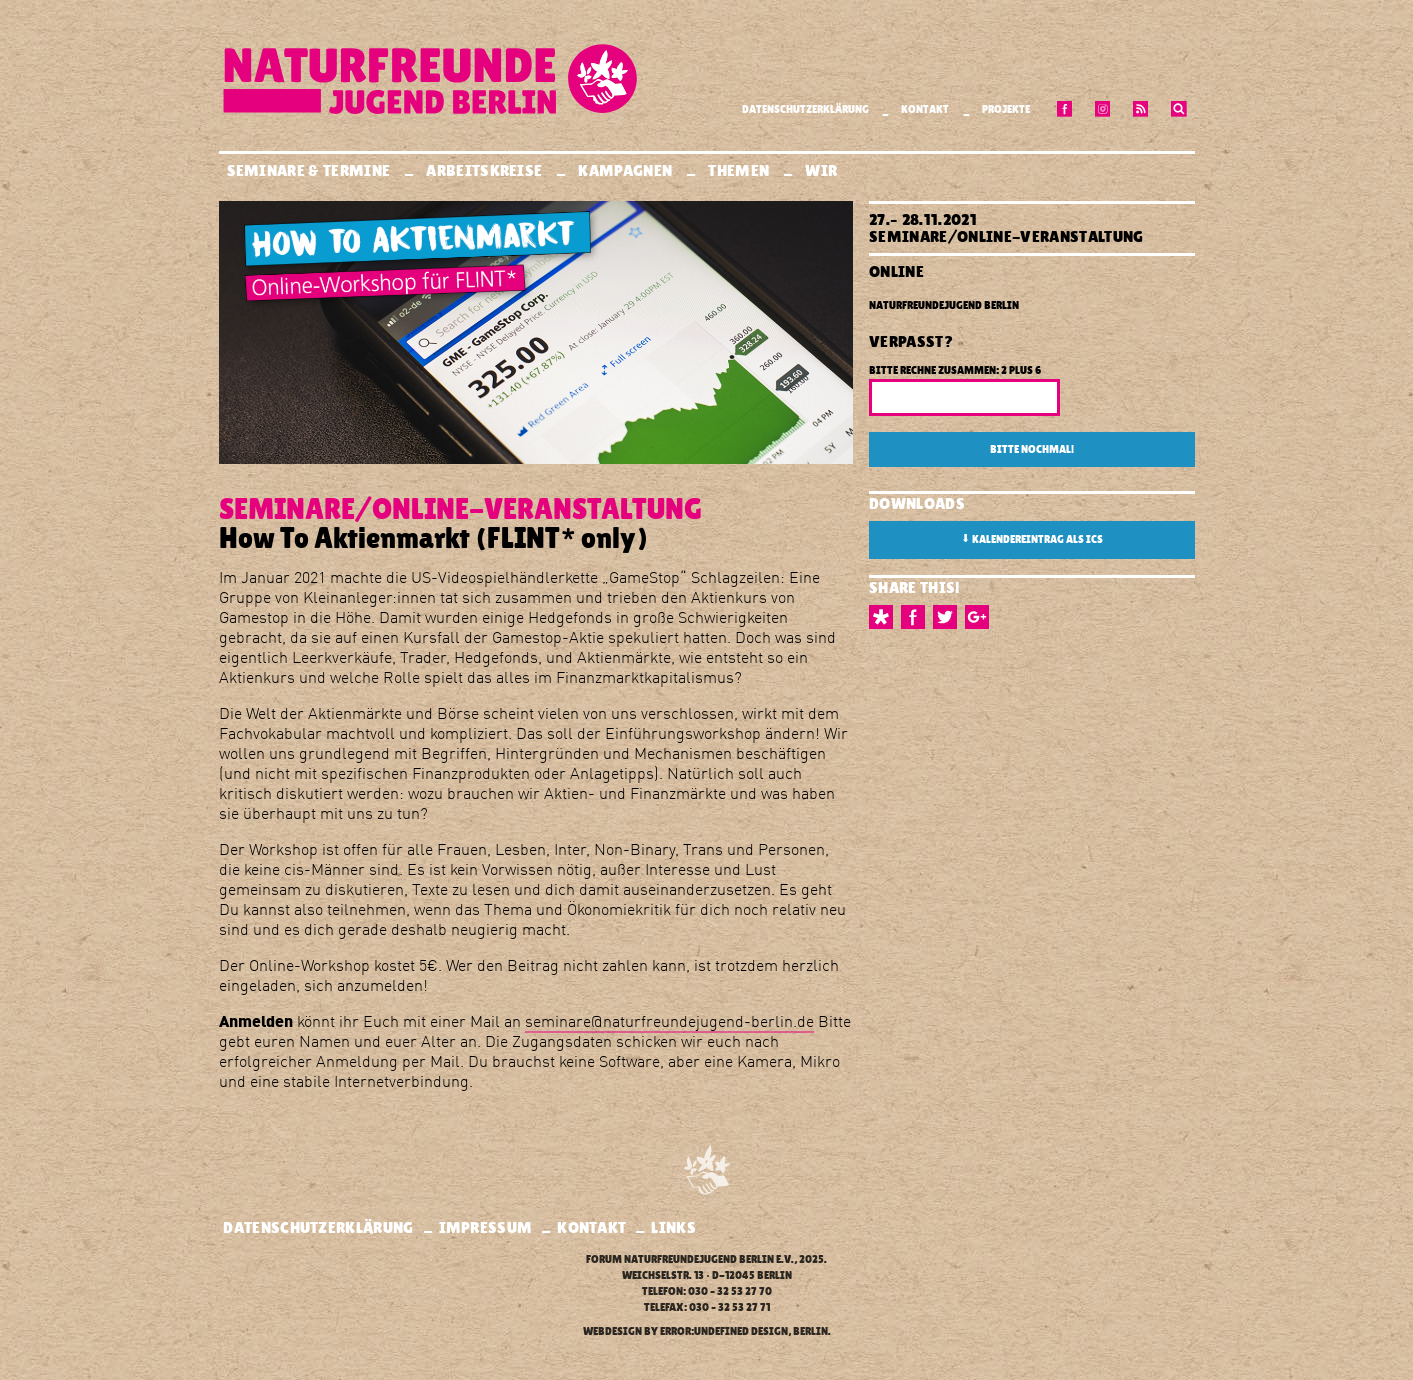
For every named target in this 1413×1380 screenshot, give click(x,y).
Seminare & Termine (310, 170)
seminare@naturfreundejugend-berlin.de (669, 1021)
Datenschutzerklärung (805, 109)
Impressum (486, 1227)
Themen (740, 170)
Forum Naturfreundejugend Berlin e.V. (690, 1259)
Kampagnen (626, 170)
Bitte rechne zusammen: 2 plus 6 (955, 370)
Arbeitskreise (486, 170)
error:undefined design (724, 1331)
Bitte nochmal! (1032, 449)
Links (673, 1227)
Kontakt (925, 109)
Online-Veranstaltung (1050, 236)
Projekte (1006, 109)
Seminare (908, 236)
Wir (822, 170)
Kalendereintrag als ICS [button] (1032, 539)
